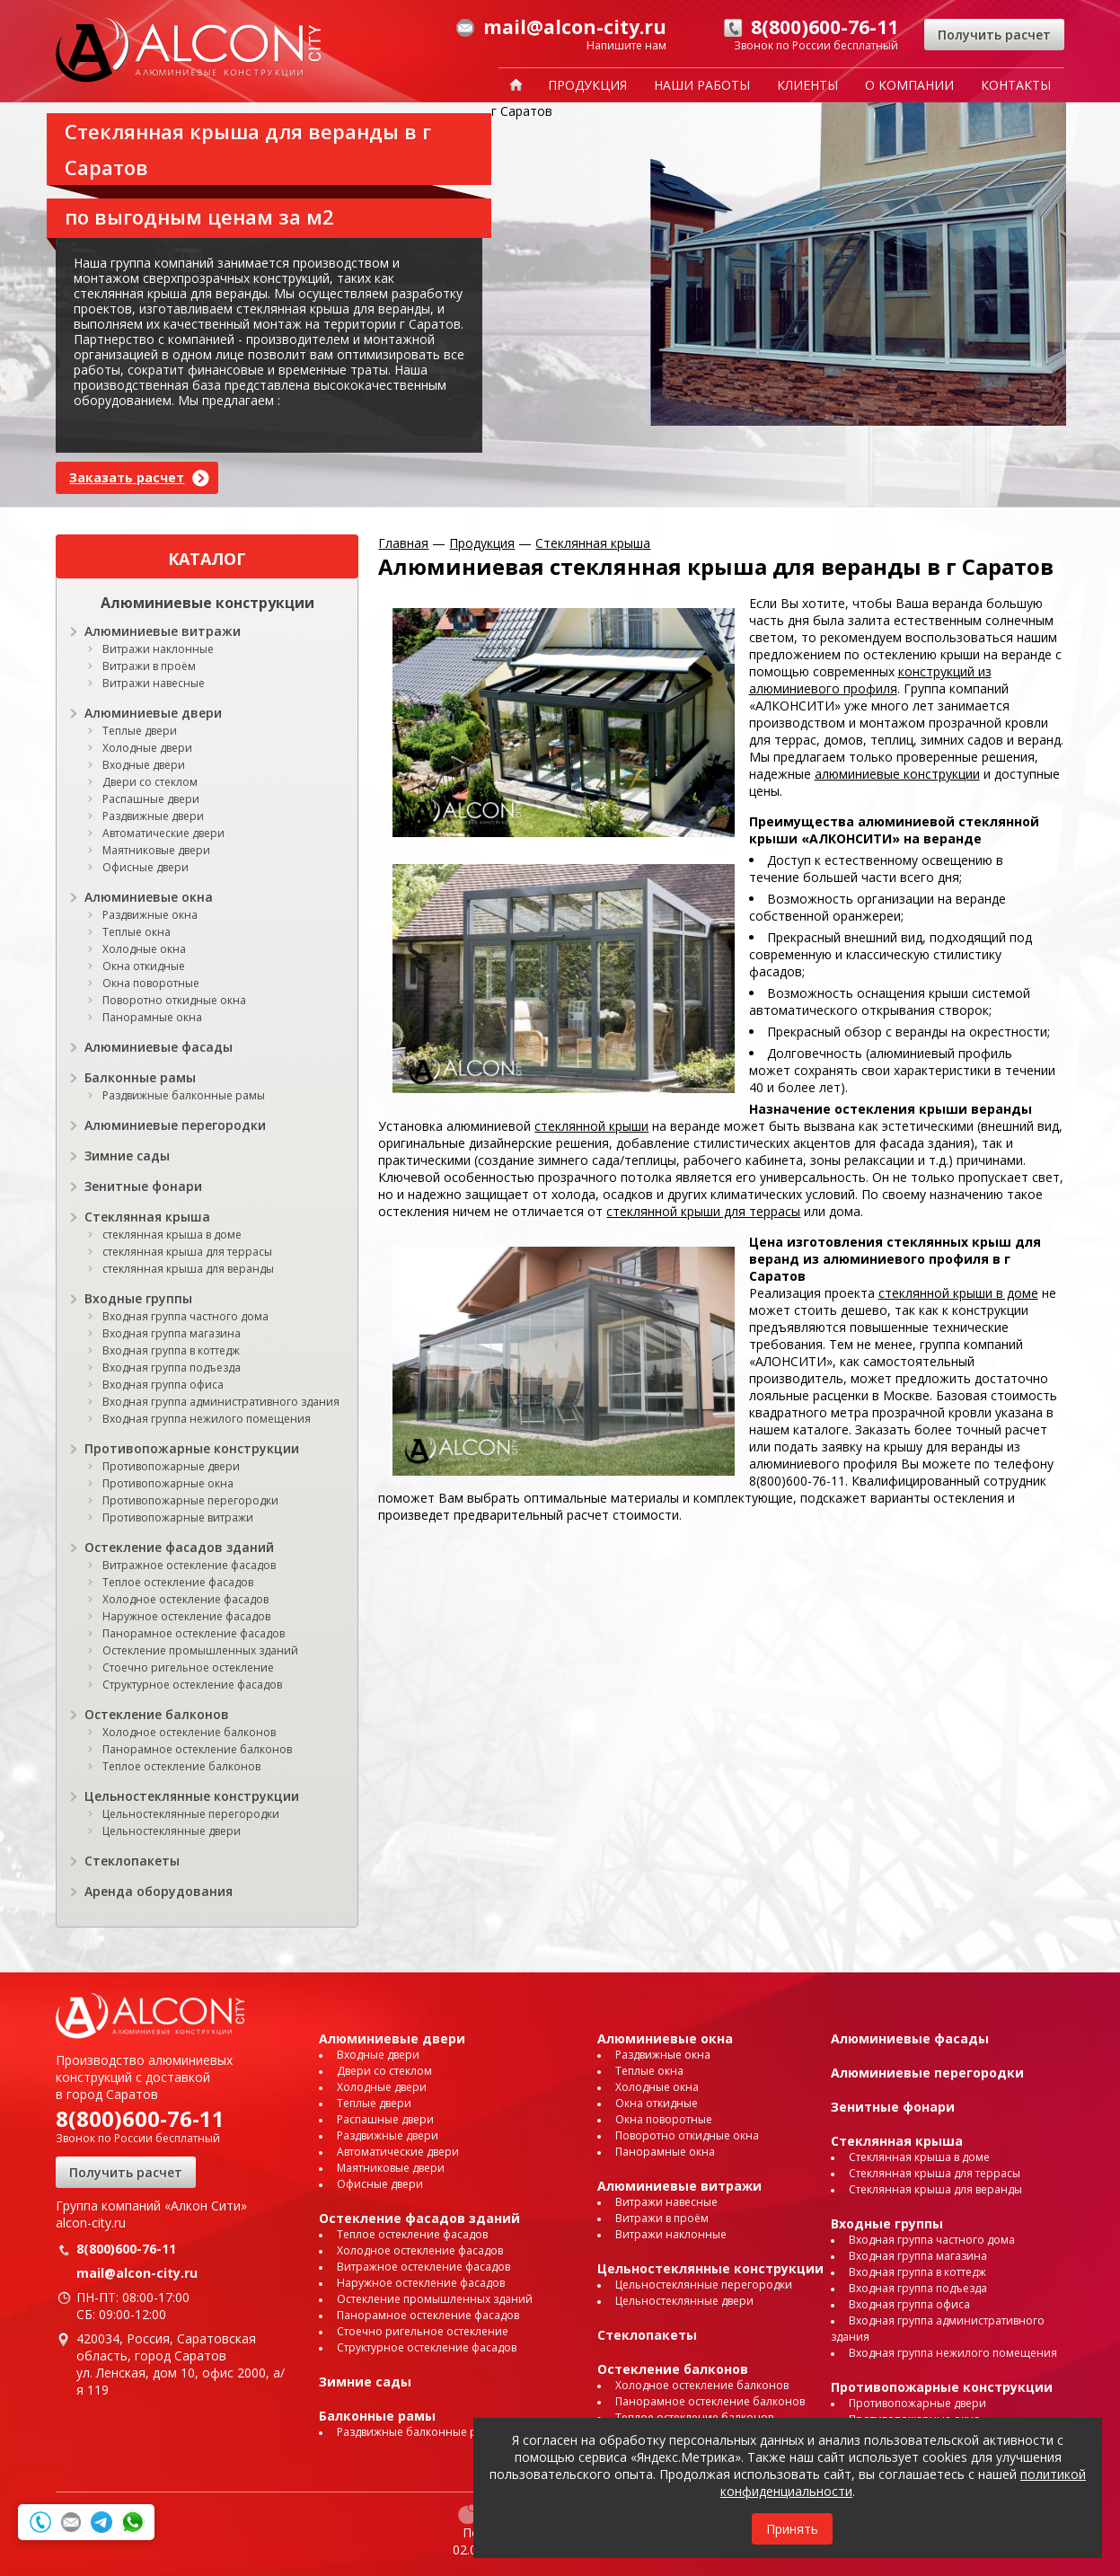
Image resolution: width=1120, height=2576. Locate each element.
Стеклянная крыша (147, 1216)
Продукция (587, 84)
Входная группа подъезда (171, 1367)
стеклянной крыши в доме (958, 1292)
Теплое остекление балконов (181, 1766)
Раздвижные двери (153, 816)
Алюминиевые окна (148, 896)
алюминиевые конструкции (897, 773)
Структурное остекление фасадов (192, 1684)
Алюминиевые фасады (158, 1046)
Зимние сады (127, 1155)
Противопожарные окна (168, 1483)
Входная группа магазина (171, 1333)
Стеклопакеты (132, 1860)
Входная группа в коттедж (171, 1350)
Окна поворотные (150, 983)
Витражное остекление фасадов (189, 1565)
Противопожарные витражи (177, 1517)
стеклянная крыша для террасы (187, 1251)
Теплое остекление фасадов (177, 1582)
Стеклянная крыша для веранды (935, 2189)
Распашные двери (150, 799)
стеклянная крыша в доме (172, 1234)
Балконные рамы (140, 1077)
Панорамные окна (152, 1017)
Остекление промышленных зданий (200, 1650)
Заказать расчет (126, 477)
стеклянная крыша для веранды (188, 1268)
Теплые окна (136, 932)
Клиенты (807, 84)
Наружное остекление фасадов (186, 1616)
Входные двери (143, 764)
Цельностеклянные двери (171, 1831)
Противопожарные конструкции (191, 1448)
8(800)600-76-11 (140, 2118)
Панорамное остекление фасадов (193, 1633)
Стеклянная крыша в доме (919, 2157)
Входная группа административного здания (221, 1401)
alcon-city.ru (91, 2222)
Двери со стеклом (150, 782)
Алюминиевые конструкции (207, 603)
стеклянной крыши (591, 1125)
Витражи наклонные (158, 649)
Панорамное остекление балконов (197, 1749)
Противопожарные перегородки (190, 1500)
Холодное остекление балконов (189, 1732)
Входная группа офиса (163, 1384)
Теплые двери (139, 730)
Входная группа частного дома (185, 1316)
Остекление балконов (156, 1714)
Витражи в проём (149, 666)
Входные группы (138, 1298)
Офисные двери (145, 867)
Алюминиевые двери (153, 712)
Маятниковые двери (156, 850)
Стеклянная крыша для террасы (934, 2173)
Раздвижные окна (150, 914)
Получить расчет (994, 34)
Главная (403, 542)
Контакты (1016, 84)
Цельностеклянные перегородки (190, 1814)
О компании (909, 84)
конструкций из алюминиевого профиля (870, 680)
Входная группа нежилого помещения (206, 1418)
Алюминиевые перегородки (175, 1125)
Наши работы (702, 84)
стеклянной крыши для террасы (703, 1211)
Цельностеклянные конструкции (191, 1795)
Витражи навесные (153, 683)
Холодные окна (144, 949)
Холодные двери (147, 747)
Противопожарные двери (171, 1466)
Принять (792, 2528)
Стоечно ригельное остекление (188, 1667)
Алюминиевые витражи (162, 631)
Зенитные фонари (143, 1186)
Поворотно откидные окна (174, 1000)
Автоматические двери (163, 833)
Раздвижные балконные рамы (183, 1095)
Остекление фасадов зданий (179, 1547)
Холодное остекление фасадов (185, 1599)
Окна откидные (143, 966)
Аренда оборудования (158, 1891)
